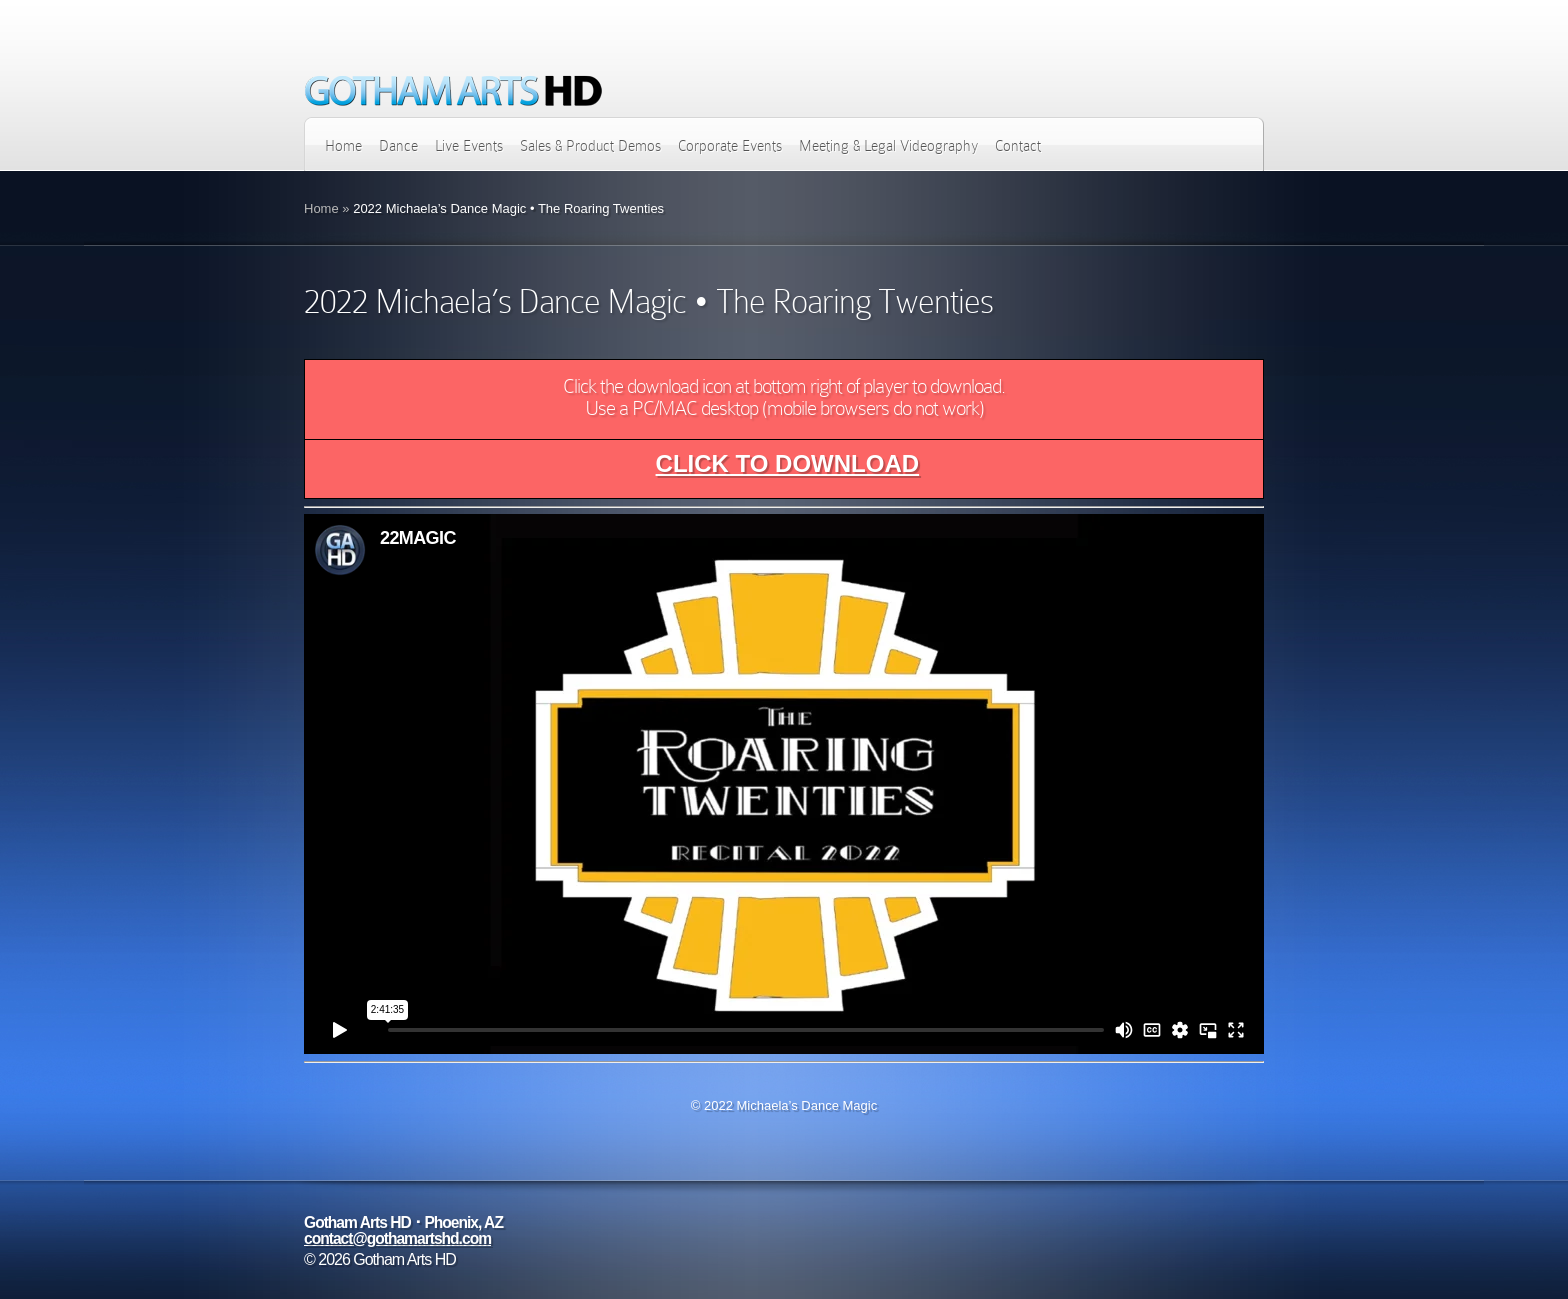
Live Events (469, 146)
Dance (398, 146)
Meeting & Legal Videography (888, 146)
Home (343, 146)
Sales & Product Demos (590, 146)
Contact (1018, 146)
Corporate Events (730, 146)
